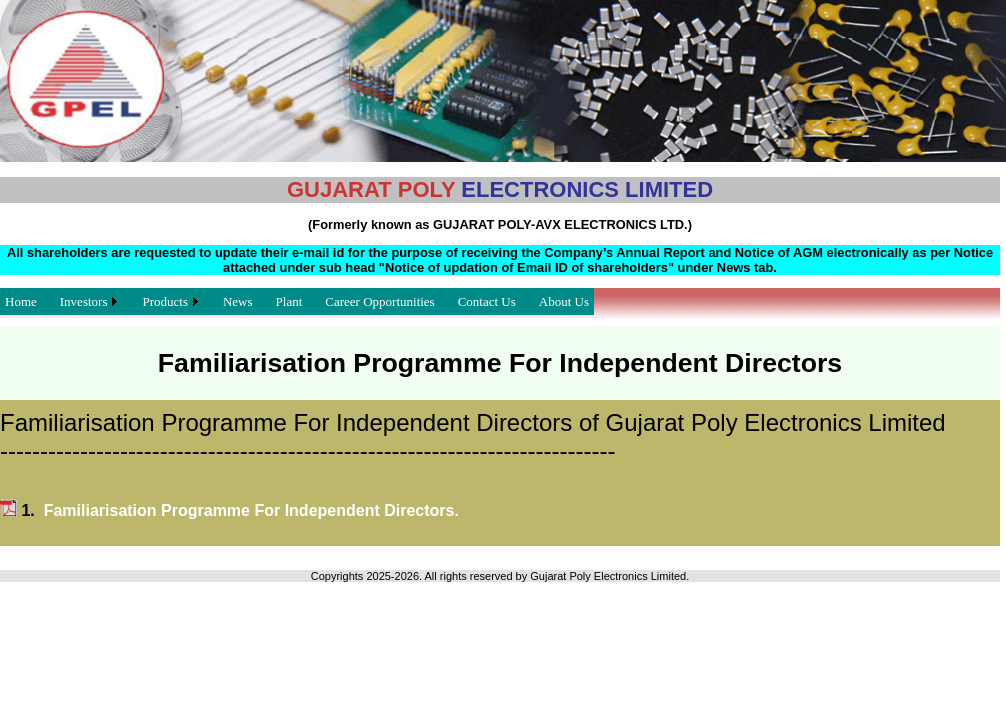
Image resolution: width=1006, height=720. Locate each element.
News (238, 301)
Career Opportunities (379, 301)
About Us (564, 301)
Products (165, 301)
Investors (84, 301)
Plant (289, 301)
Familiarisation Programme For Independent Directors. (251, 510)
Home (21, 301)
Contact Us (487, 301)
